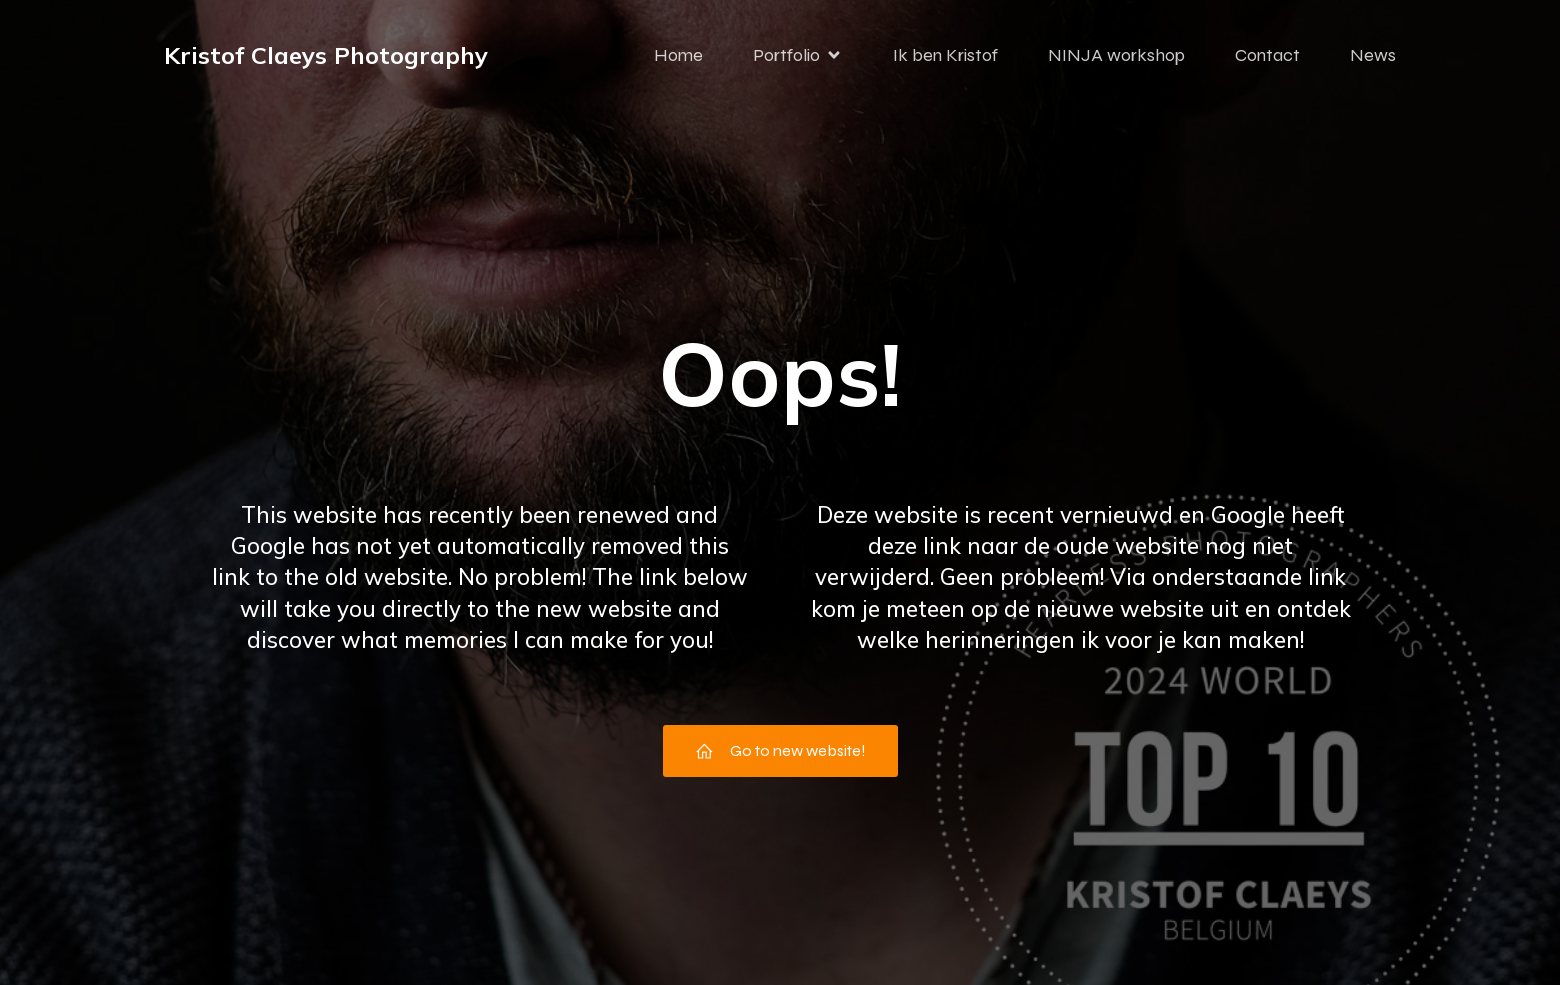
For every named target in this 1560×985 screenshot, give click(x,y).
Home (678, 55)
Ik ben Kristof (945, 55)
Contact (1267, 55)
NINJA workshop (1116, 55)
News (1373, 55)
